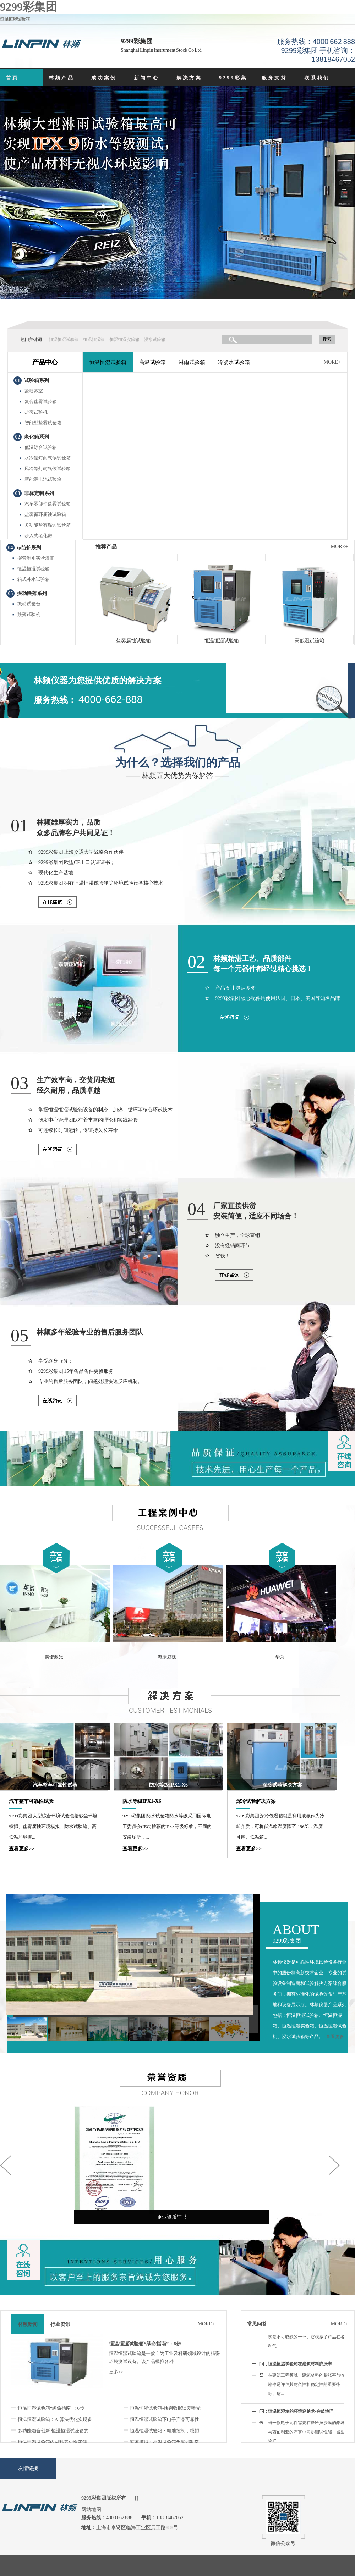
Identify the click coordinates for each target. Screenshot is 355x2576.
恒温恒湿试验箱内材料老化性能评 (52, 2442)
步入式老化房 (38, 535)
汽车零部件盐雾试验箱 (47, 503)
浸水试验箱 (154, 339)
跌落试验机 (28, 614)
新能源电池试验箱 (42, 479)
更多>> (116, 2371)
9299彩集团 (28, 6)
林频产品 (61, 78)
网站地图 (91, 2509)
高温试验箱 (152, 362)
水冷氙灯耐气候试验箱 (47, 458)
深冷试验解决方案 (282, 1785)
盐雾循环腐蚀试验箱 (45, 514)
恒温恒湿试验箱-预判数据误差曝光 (165, 2408)
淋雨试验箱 (192, 362)
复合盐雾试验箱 (40, 401)
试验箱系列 (36, 380)
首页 (12, 78)
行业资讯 (60, 2324)
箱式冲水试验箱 (33, 579)
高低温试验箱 (309, 640)
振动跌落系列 (32, 593)
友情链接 (28, 2468)
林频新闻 (28, 2324)
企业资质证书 (172, 2217)
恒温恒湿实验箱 (125, 339)
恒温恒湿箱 (94, 339)
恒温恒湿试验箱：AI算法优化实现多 (55, 2419)
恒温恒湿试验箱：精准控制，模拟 (164, 2430)
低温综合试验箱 (40, 447)
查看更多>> (21, 1848)
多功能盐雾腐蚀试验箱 (47, 525)
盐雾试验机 (36, 412)
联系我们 (317, 78)
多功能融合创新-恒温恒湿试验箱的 (53, 2430)
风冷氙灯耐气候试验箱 (47, 468)
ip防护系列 (29, 547)
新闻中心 (146, 78)
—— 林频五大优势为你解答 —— (177, 767)
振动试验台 (28, 603)
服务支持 (274, 78)
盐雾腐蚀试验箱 (133, 640)
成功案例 (104, 78)
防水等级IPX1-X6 (168, 1785)
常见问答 (257, 2324)
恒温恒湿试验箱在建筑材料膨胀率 (300, 2366)
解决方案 (189, 78)
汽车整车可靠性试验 (55, 1785)
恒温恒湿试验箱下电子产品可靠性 (164, 2419)
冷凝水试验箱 (234, 362)
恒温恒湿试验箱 (64, 339)
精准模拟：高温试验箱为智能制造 (164, 2442)
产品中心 (45, 362)
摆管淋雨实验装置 (35, 558)
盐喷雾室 (33, 390)
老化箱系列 (36, 437)
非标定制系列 (39, 493)
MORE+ (332, 362)
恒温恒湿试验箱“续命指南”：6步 (145, 2343)
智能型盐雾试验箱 (42, 422)
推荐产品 (106, 547)
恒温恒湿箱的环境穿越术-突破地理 (300, 2413)
